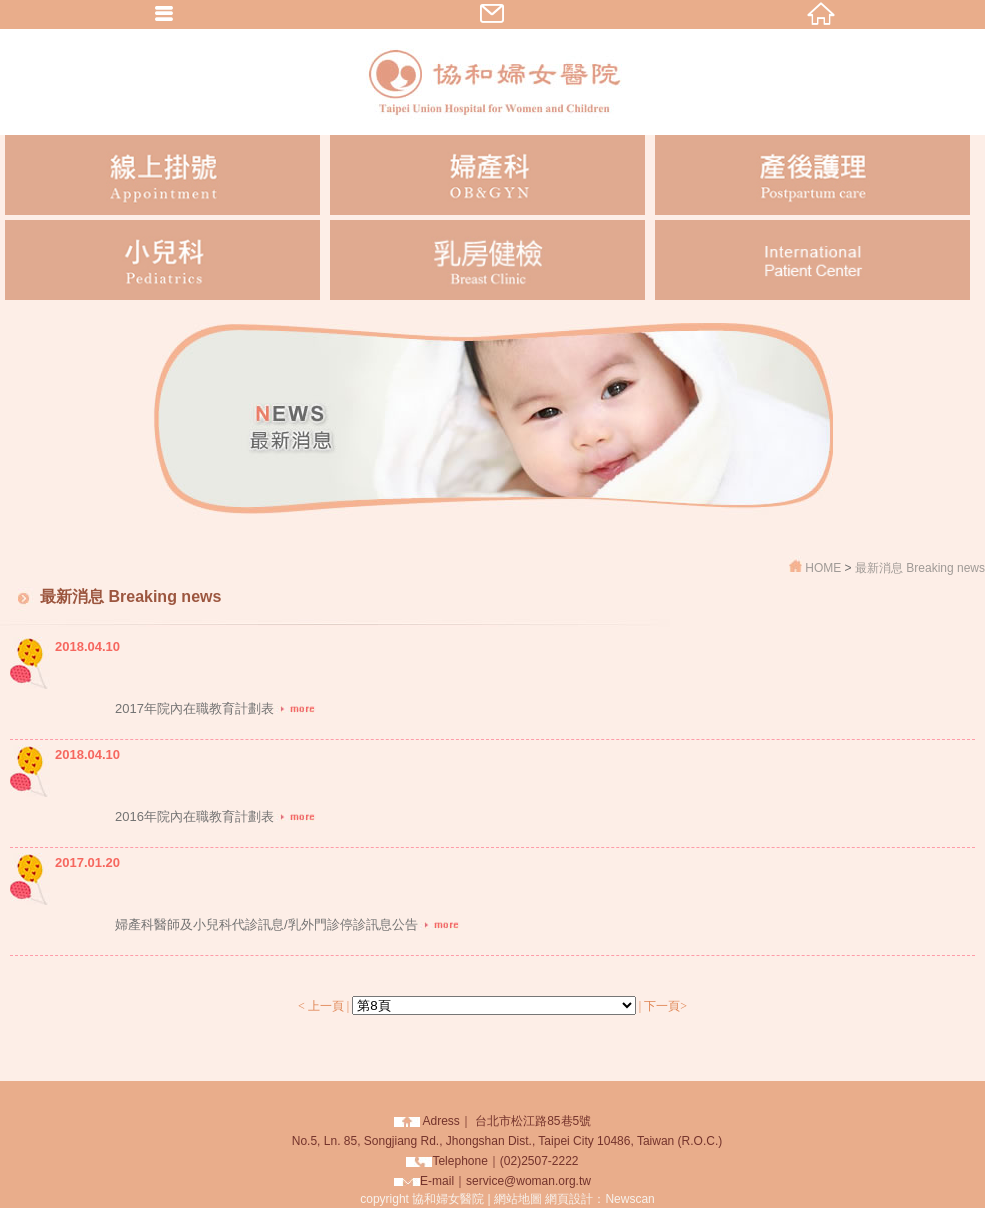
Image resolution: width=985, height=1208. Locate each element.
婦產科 (487, 175)
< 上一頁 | (323, 1006)
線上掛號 (162, 175)
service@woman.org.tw (528, 1181)
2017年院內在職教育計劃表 (215, 708)
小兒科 (162, 260)
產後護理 (812, 175)
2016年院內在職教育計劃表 (215, 816)
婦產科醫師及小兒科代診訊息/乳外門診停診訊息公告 (287, 924)
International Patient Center (812, 260)
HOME (824, 568)
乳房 (487, 260)
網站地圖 (518, 1199)
